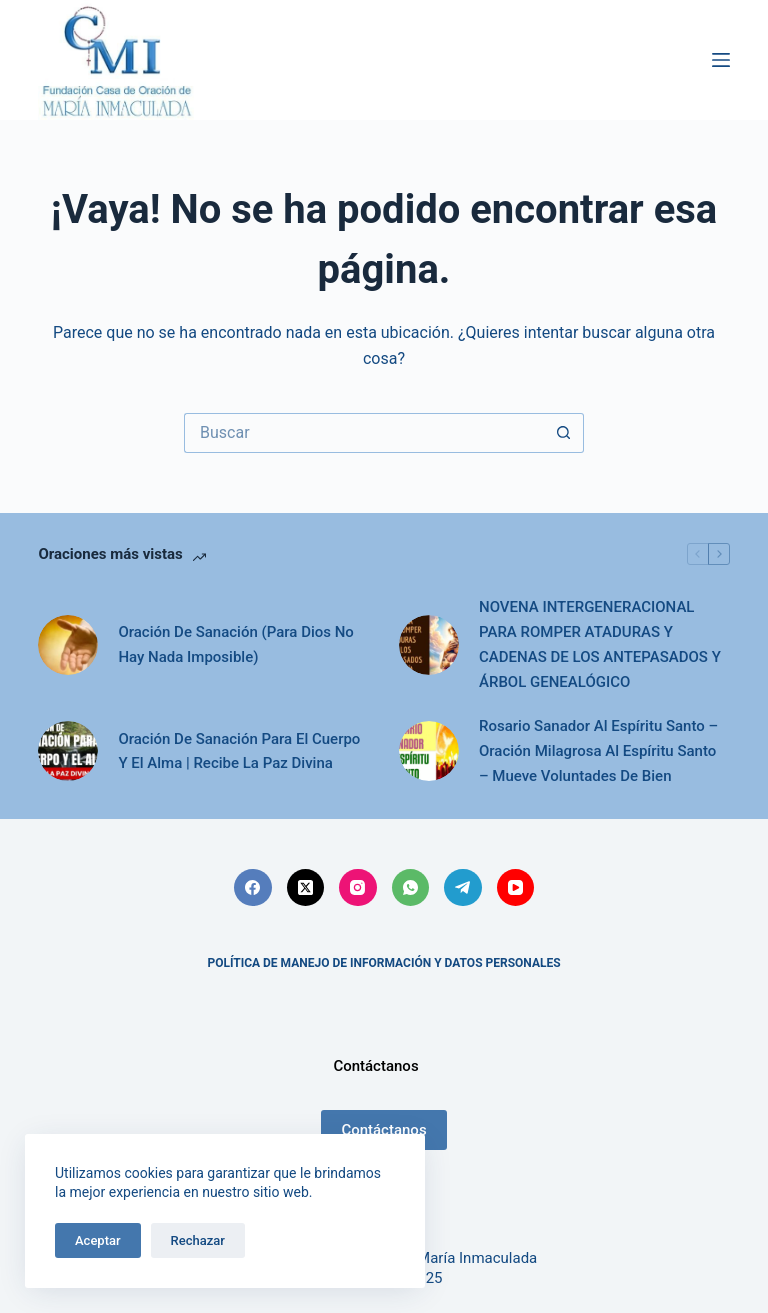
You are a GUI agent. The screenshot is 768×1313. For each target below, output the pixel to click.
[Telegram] (463, 888)
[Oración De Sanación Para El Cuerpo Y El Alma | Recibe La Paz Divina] (68, 751)
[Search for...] (364, 433)
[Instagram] (358, 888)
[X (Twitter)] (306, 888)
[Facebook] (253, 888)
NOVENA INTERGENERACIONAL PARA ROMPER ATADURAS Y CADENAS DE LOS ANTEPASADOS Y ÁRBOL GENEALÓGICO (600, 644)
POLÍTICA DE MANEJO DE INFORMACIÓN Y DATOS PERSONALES (383, 963)
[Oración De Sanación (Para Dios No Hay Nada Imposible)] (68, 645)
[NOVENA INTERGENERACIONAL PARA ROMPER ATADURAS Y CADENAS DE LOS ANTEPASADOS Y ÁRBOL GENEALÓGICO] (429, 645)
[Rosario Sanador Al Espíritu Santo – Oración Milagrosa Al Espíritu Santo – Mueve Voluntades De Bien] (429, 751)
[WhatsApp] (411, 888)
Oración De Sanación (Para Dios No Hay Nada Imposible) (235, 644)
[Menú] (721, 60)
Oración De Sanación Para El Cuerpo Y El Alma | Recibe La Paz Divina (239, 751)
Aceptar (98, 1240)
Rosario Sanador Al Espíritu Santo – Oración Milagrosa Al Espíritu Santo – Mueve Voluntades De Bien (598, 751)
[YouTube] (516, 888)
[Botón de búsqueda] (564, 433)
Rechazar (198, 1240)
